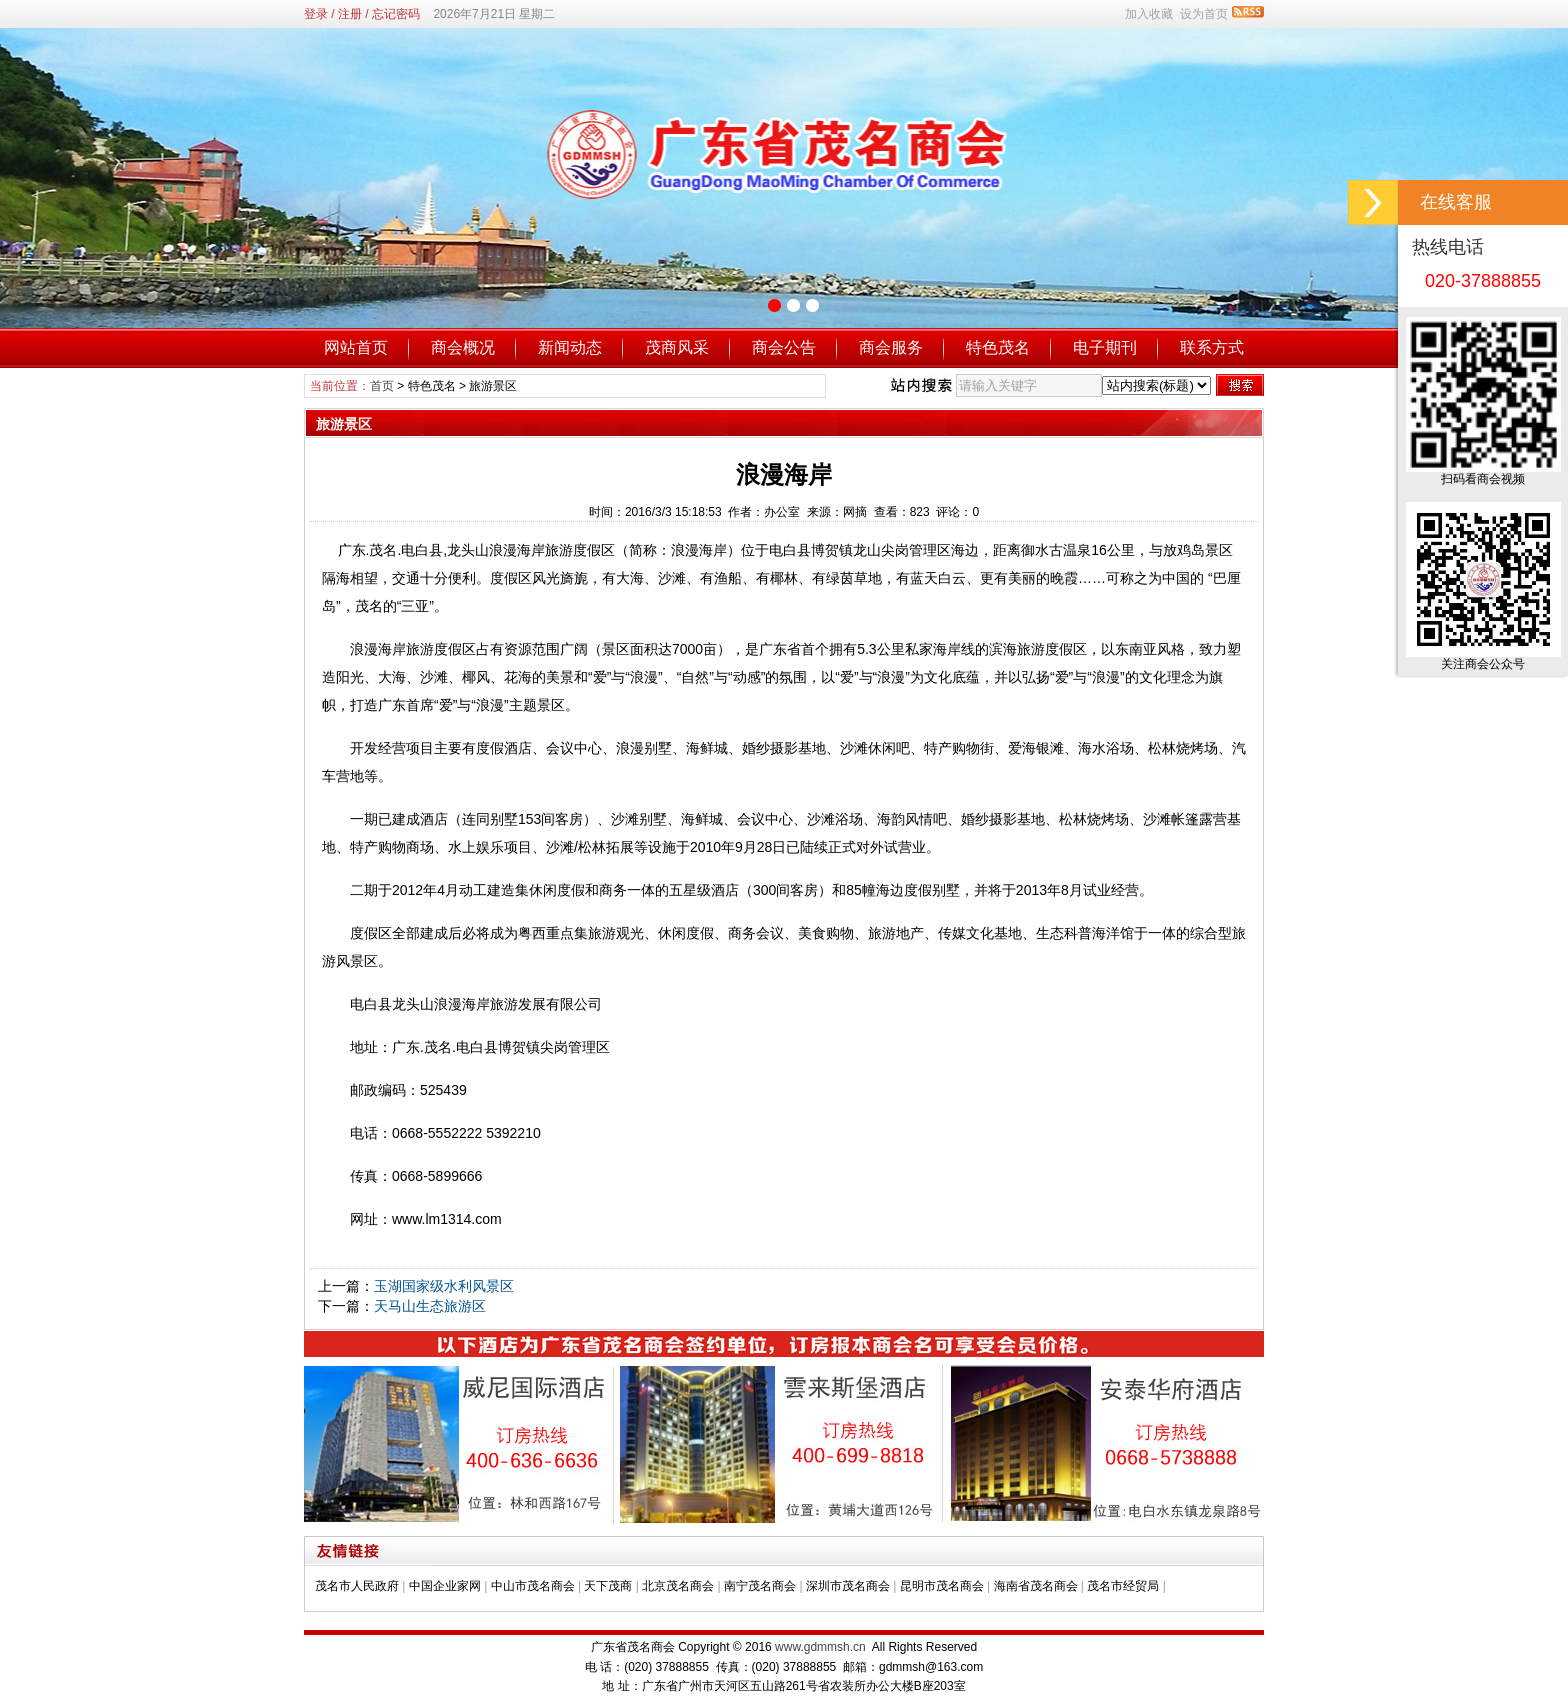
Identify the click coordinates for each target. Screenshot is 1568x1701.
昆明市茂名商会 (942, 1586)
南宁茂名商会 (760, 1586)
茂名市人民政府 (357, 1586)
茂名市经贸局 (1123, 1586)
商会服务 (891, 347)
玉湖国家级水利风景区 (444, 1286)
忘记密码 (396, 14)
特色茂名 (998, 347)
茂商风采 (677, 347)
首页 (382, 386)
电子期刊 (1105, 347)
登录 (316, 14)
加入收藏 (1149, 14)
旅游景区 (493, 386)
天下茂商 (608, 1586)
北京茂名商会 (678, 1586)
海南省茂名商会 (1036, 1586)
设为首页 (1204, 14)
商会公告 (784, 347)
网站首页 (356, 347)
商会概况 (463, 347)
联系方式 (1212, 347)
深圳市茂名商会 (848, 1586)
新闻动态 (570, 347)
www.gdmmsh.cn (820, 1647)
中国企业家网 (445, 1586)
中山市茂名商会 (533, 1586)
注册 (350, 14)
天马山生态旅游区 (430, 1306)
